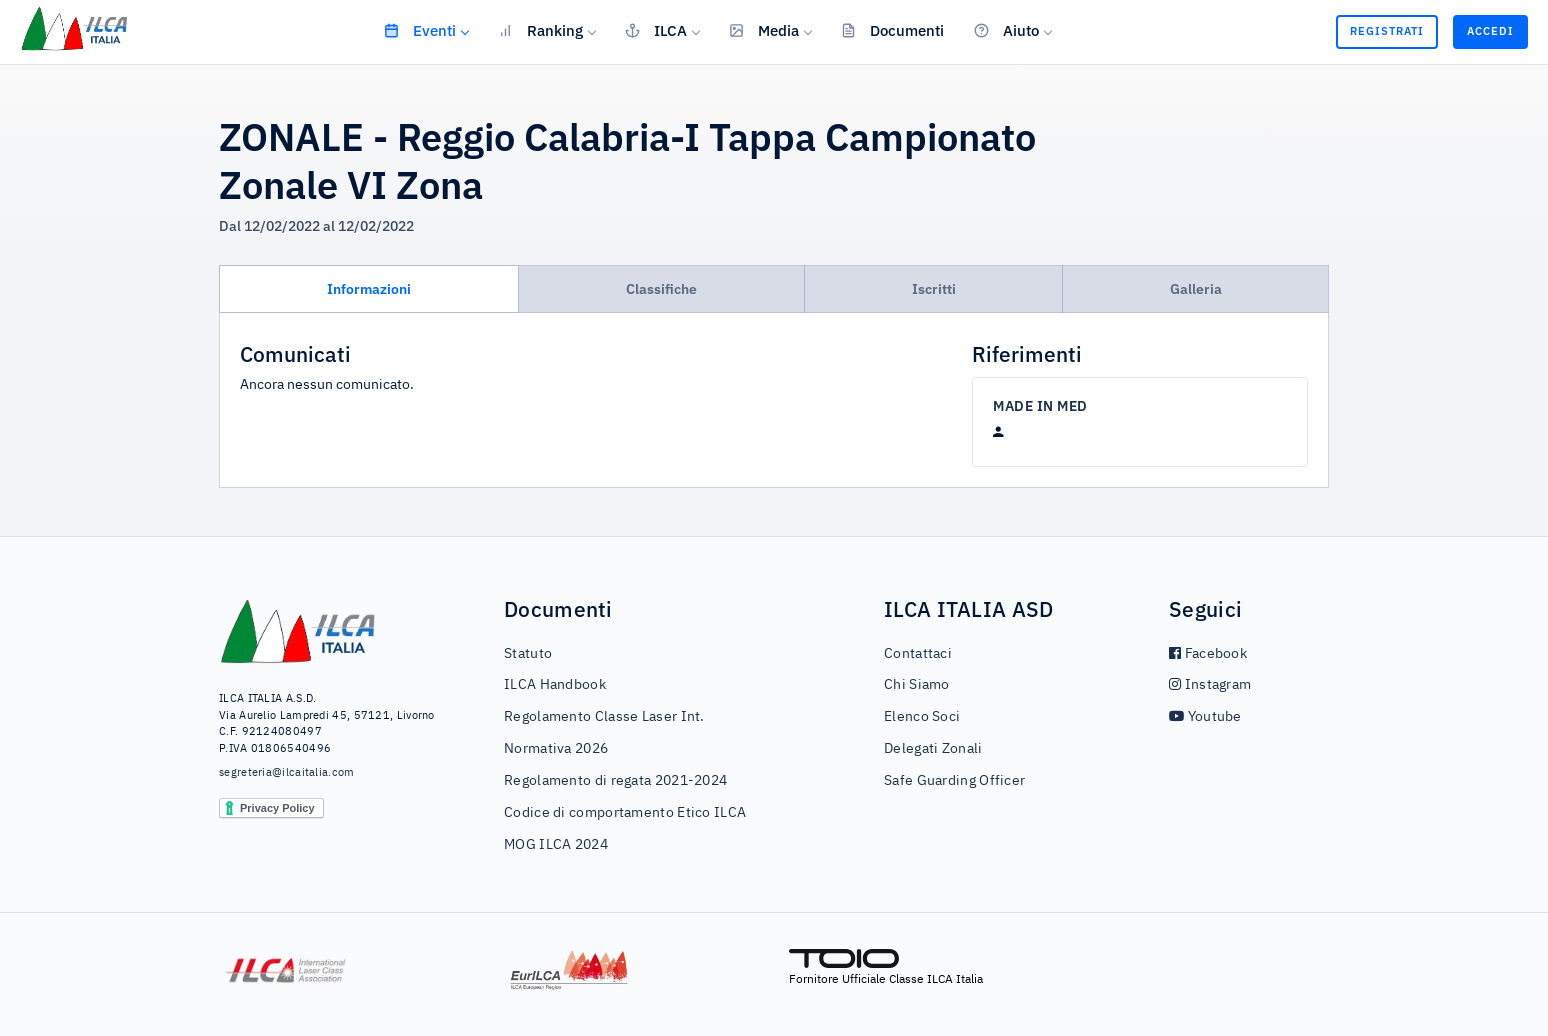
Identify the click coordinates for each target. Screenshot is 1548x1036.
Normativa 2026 (556, 749)
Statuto (528, 654)
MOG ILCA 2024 (556, 845)
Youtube (1205, 717)
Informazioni (369, 289)
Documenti (892, 30)
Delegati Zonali (933, 749)
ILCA (656, 30)
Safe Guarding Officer (954, 781)
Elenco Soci (922, 717)
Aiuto (1006, 30)
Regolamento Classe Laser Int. (604, 717)
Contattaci (918, 654)
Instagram (1210, 685)
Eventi (420, 30)
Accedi (1490, 31)
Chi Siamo (917, 685)
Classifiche (661, 289)
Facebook (1208, 654)
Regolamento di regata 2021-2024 (615, 781)
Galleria (1196, 289)
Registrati (1387, 31)
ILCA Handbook (555, 685)
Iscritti (934, 289)
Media (764, 30)
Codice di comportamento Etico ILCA (625, 813)
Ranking (540, 30)
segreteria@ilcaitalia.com (287, 772)
